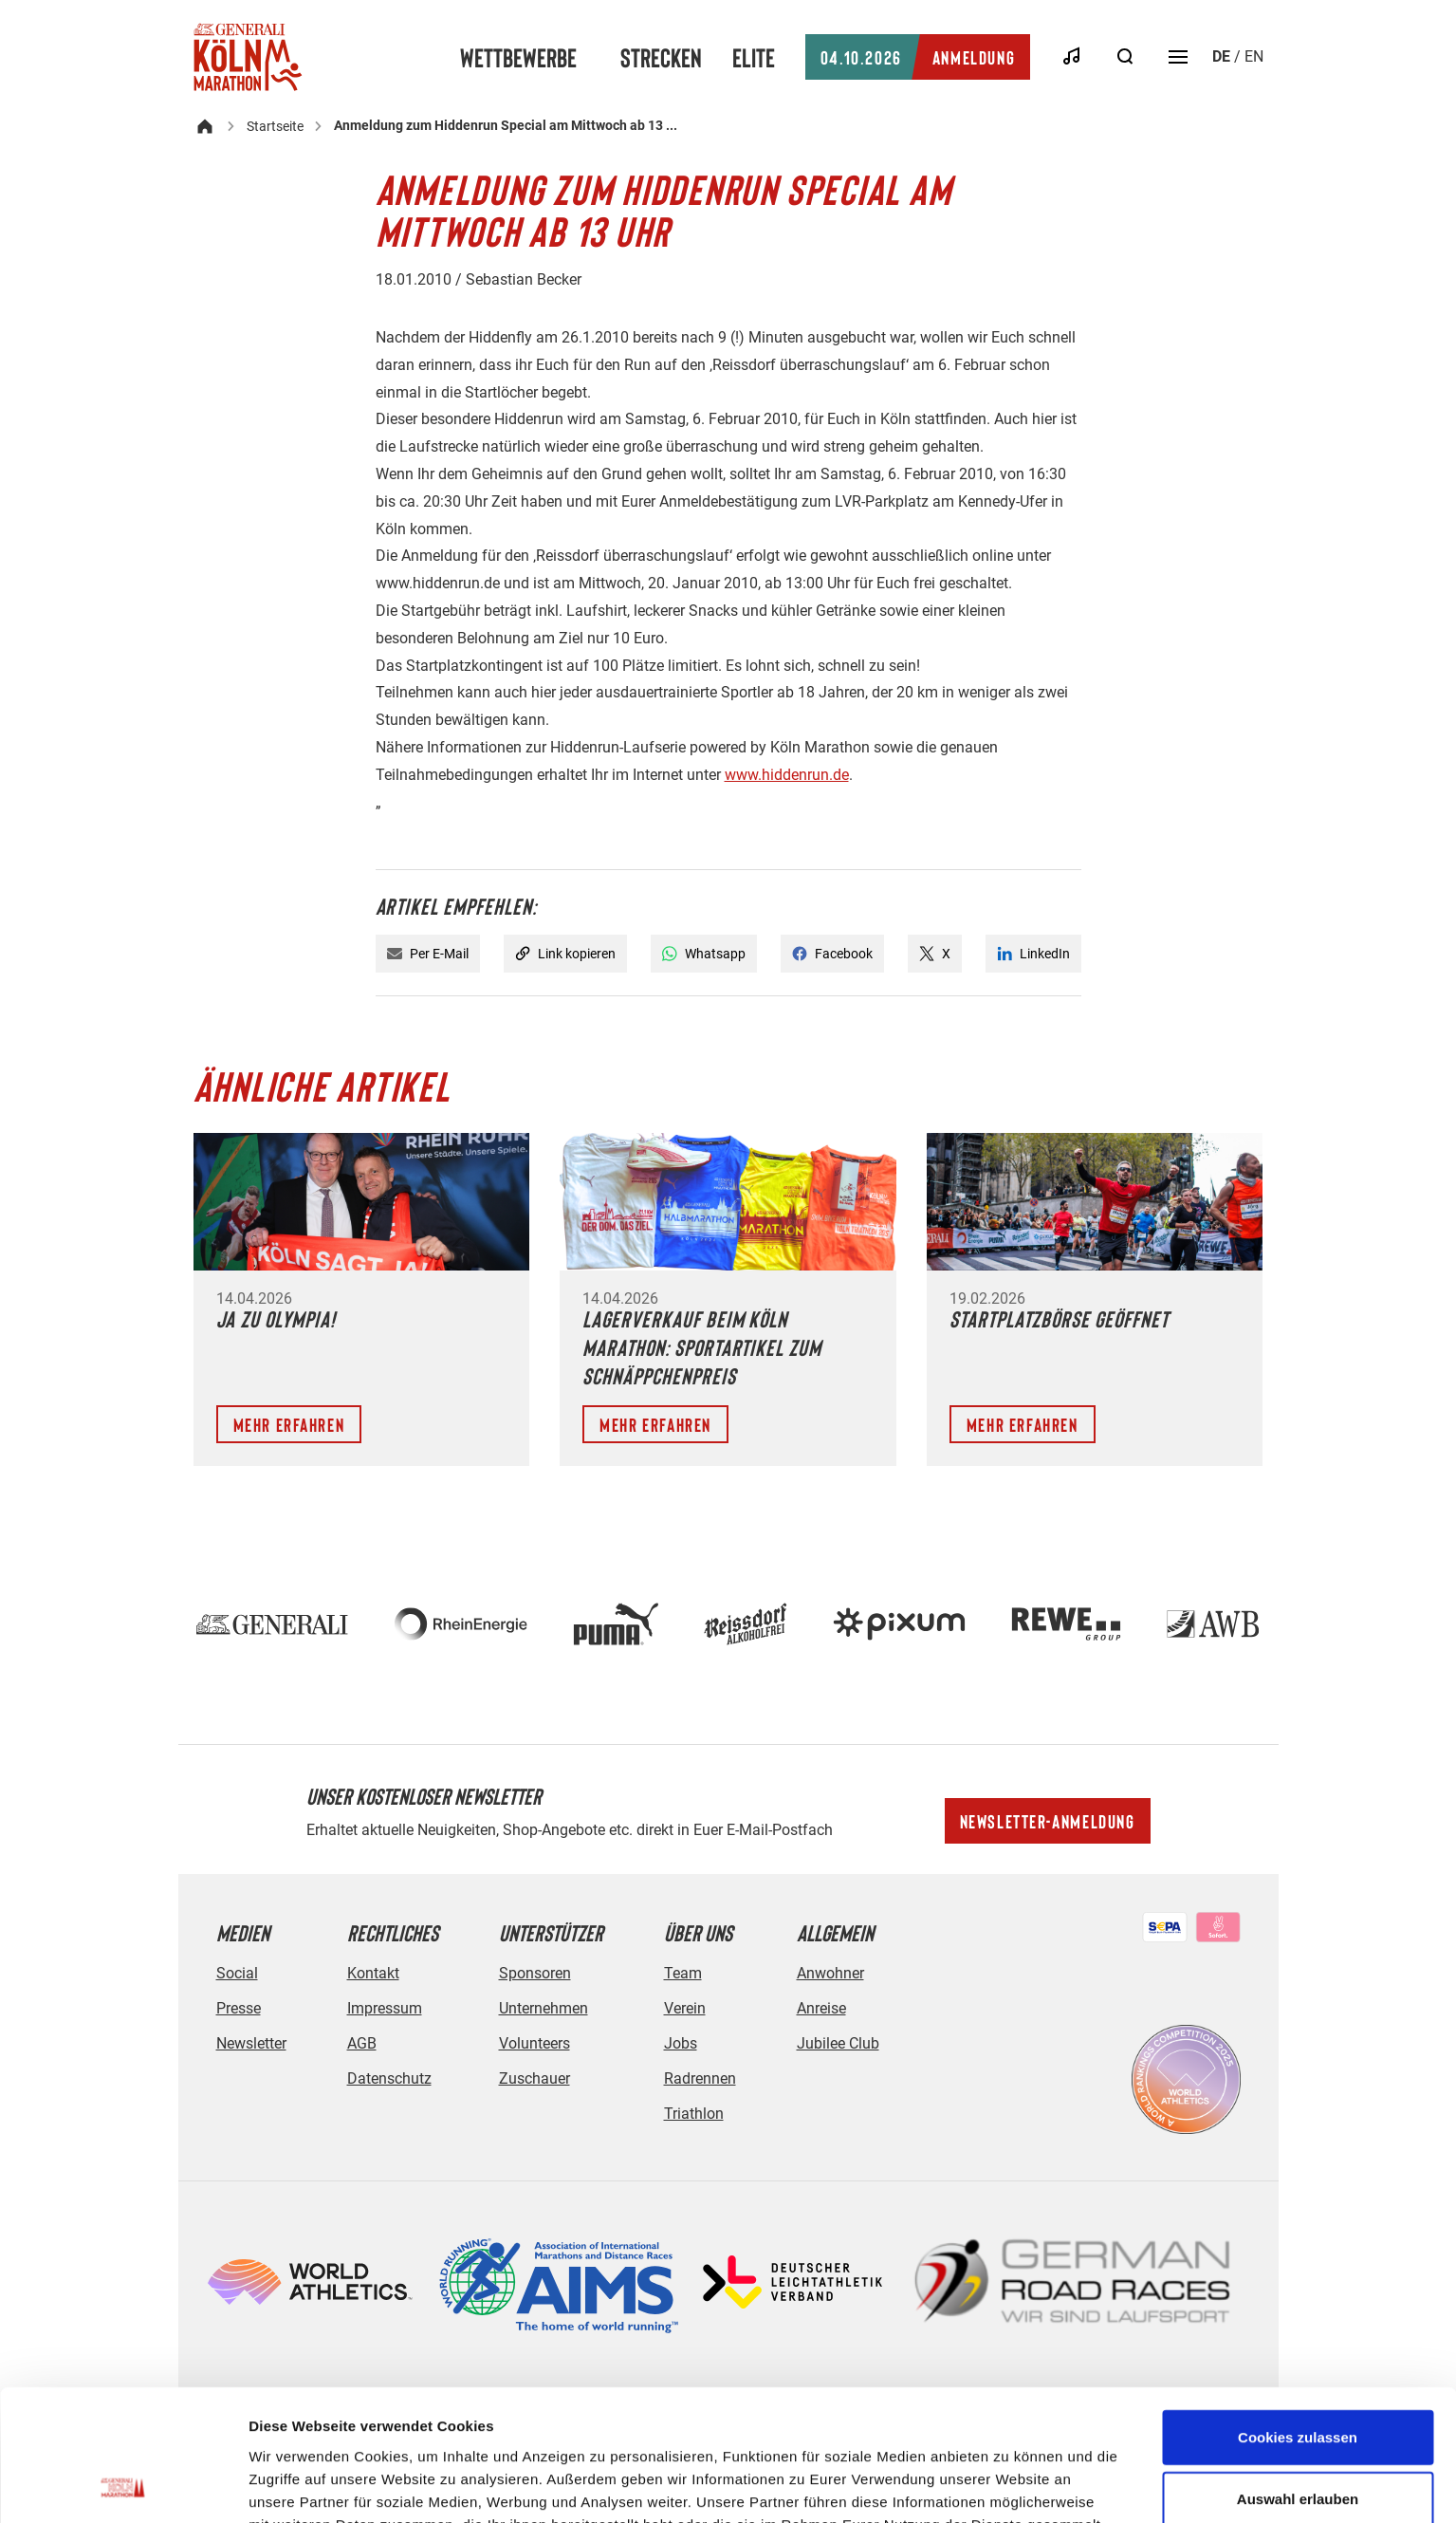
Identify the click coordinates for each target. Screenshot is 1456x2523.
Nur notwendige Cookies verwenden (1297, 2449)
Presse (238, 2008)
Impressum (384, 2008)
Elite (753, 57)
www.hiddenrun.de (787, 775)
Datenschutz (389, 2078)
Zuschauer (534, 2078)
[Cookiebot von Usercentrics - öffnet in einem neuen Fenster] (123, 2486)
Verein (685, 2008)
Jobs (680, 2043)
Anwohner (830, 1973)
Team (683, 1973)
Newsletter (251, 2043)
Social (237, 1973)
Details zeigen (1009, 2485)
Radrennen (700, 2078)
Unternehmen (543, 2008)
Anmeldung (917, 57)
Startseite (275, 126)
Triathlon (694, 2114)
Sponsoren (535, 1973)
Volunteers (534, 2043)
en (1253, 56)
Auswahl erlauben (1297, 2376)
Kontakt (373, 1973)
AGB (362, 2043)
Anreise (821, 2008)
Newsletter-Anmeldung (1047, 1820)
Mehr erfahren (289, 1424)
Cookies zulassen (1297, 2314)
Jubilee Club (838, 2043)
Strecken (661, 57)
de (1221, 56)
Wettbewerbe (518, 57)
